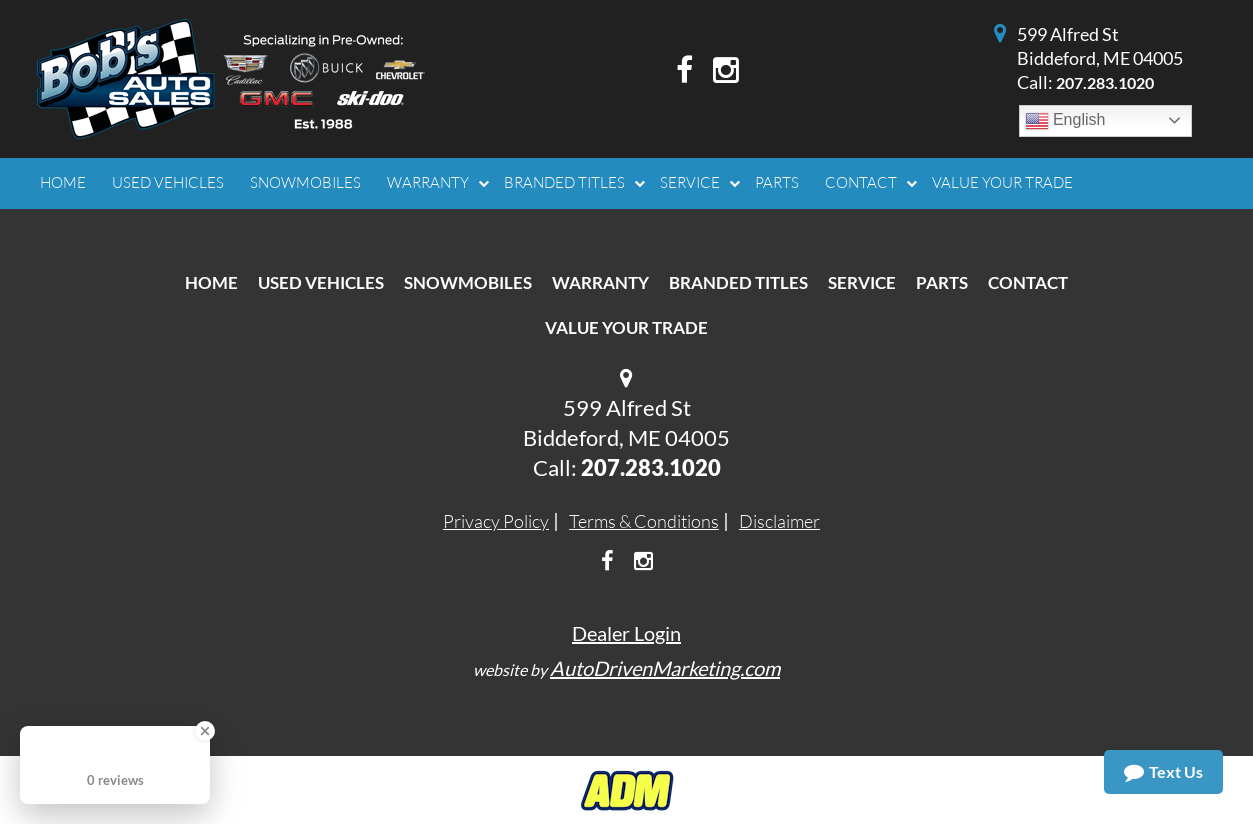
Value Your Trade (626, 327)
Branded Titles (738, 282)
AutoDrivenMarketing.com (665, 668)
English (1065, 121)
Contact (1028, 282)
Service (862, 282)
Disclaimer (779, 521)
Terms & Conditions (644, 521)
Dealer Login (626, 633)
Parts (942, 282)
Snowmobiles (468, 282)
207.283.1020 (1105, 82)
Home (211, 282)
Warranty (600, 282)
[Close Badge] (205, 731)
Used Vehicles (321, 282)
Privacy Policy (496, 521)
